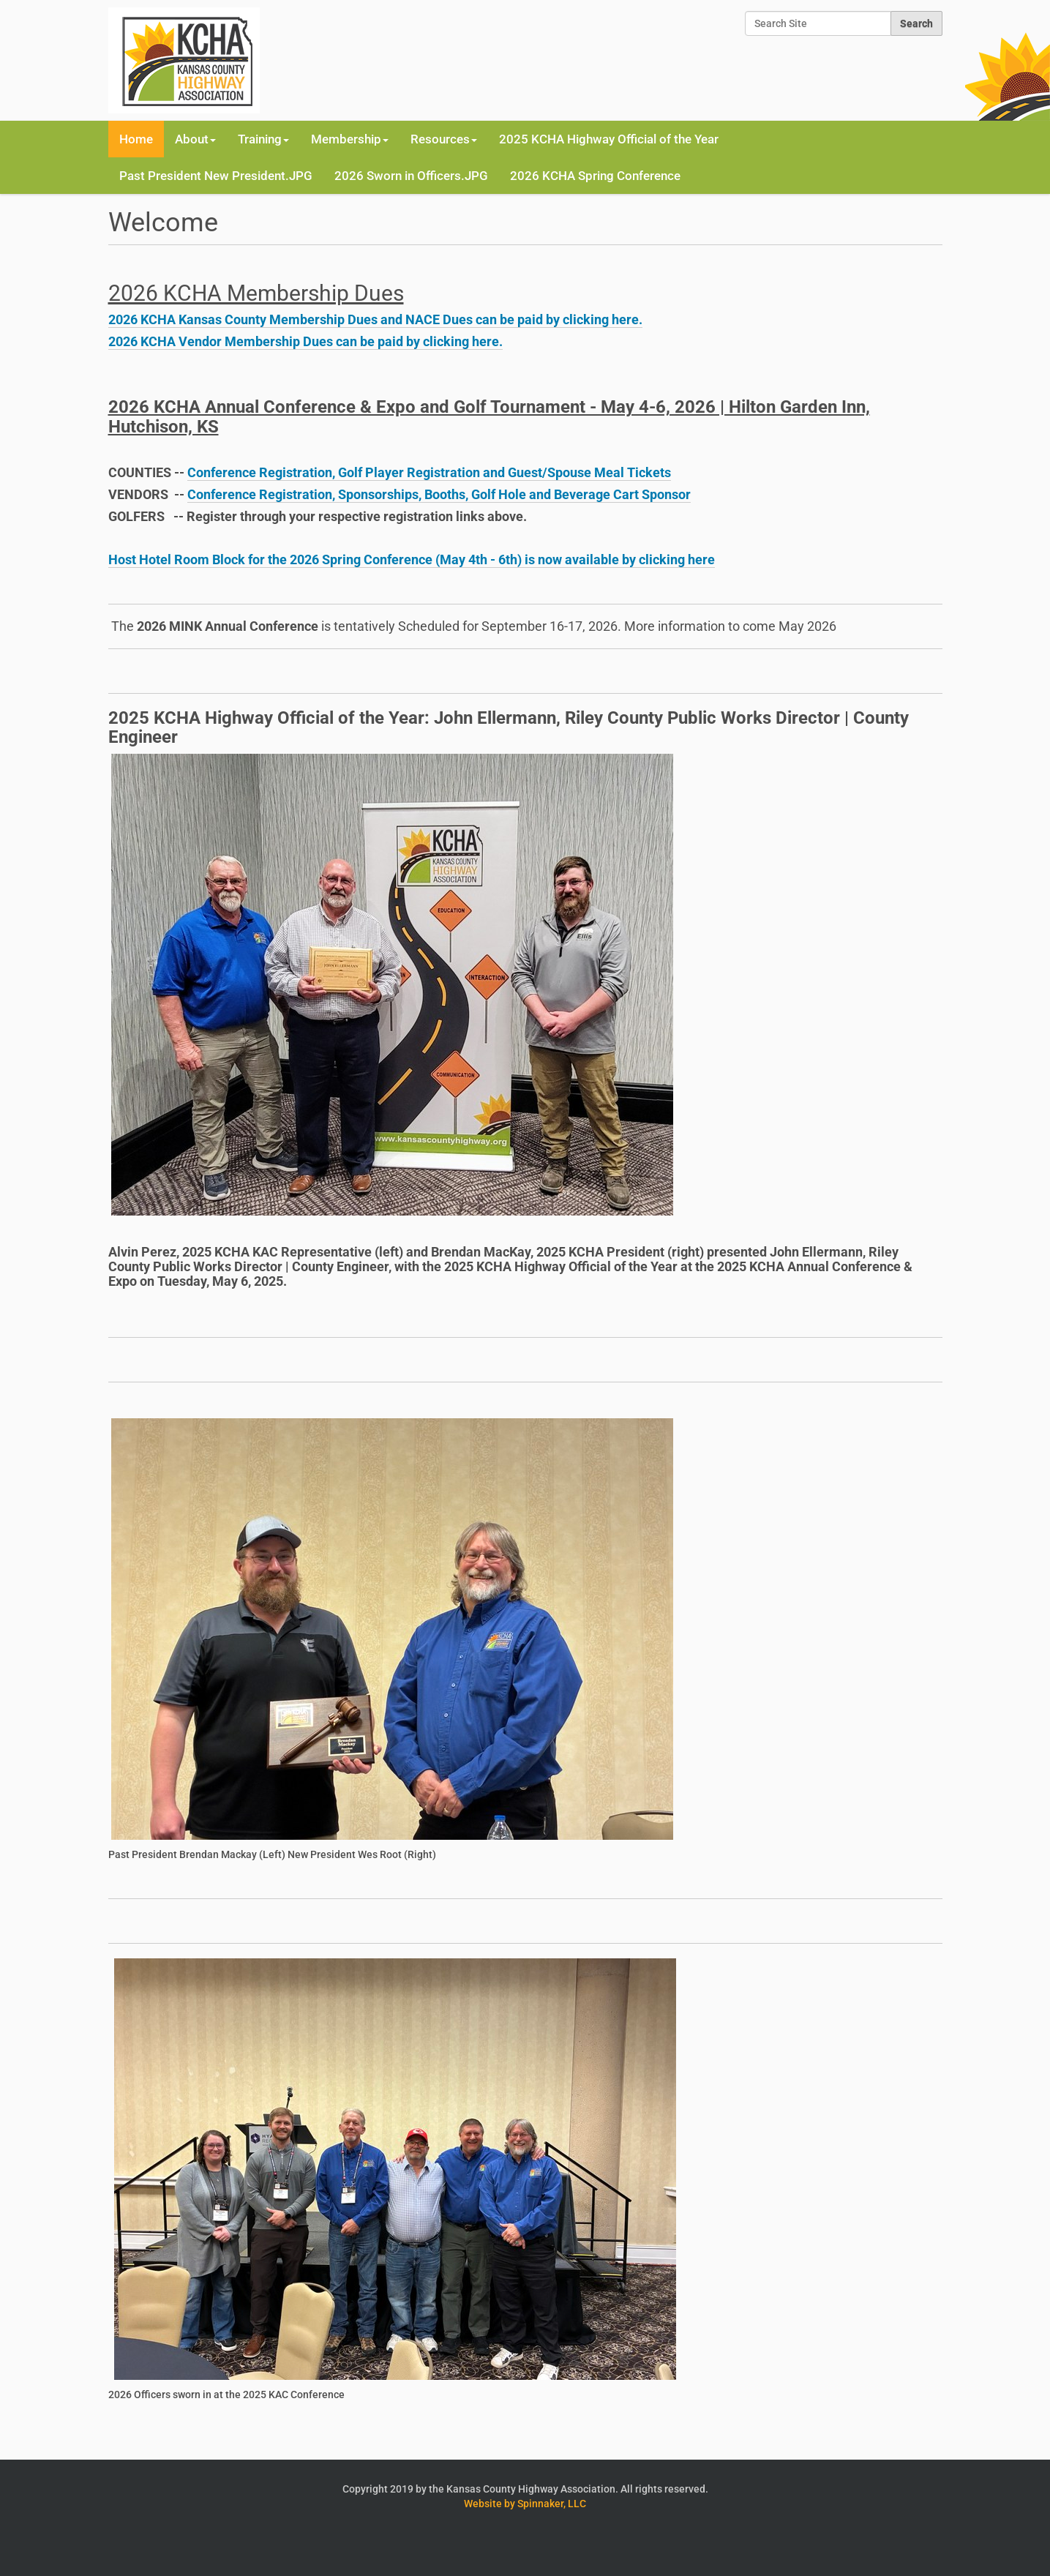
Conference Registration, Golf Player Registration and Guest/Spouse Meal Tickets (429, 472)
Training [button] (263, 139)
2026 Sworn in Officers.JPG (411, 175)
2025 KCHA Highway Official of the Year (609, 139)
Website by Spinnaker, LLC (525, 2503)
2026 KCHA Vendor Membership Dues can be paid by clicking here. (305, 341)
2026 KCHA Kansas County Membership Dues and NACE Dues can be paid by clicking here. (375, 319)
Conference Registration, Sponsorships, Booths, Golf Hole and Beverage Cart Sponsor (439, 494)
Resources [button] (443, 139)
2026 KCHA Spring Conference (595, 175)
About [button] (195, 139)
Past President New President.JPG (215, 175)
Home (136, 139)
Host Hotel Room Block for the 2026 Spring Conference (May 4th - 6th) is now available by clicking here (411, 559)
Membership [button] (350, 139)
